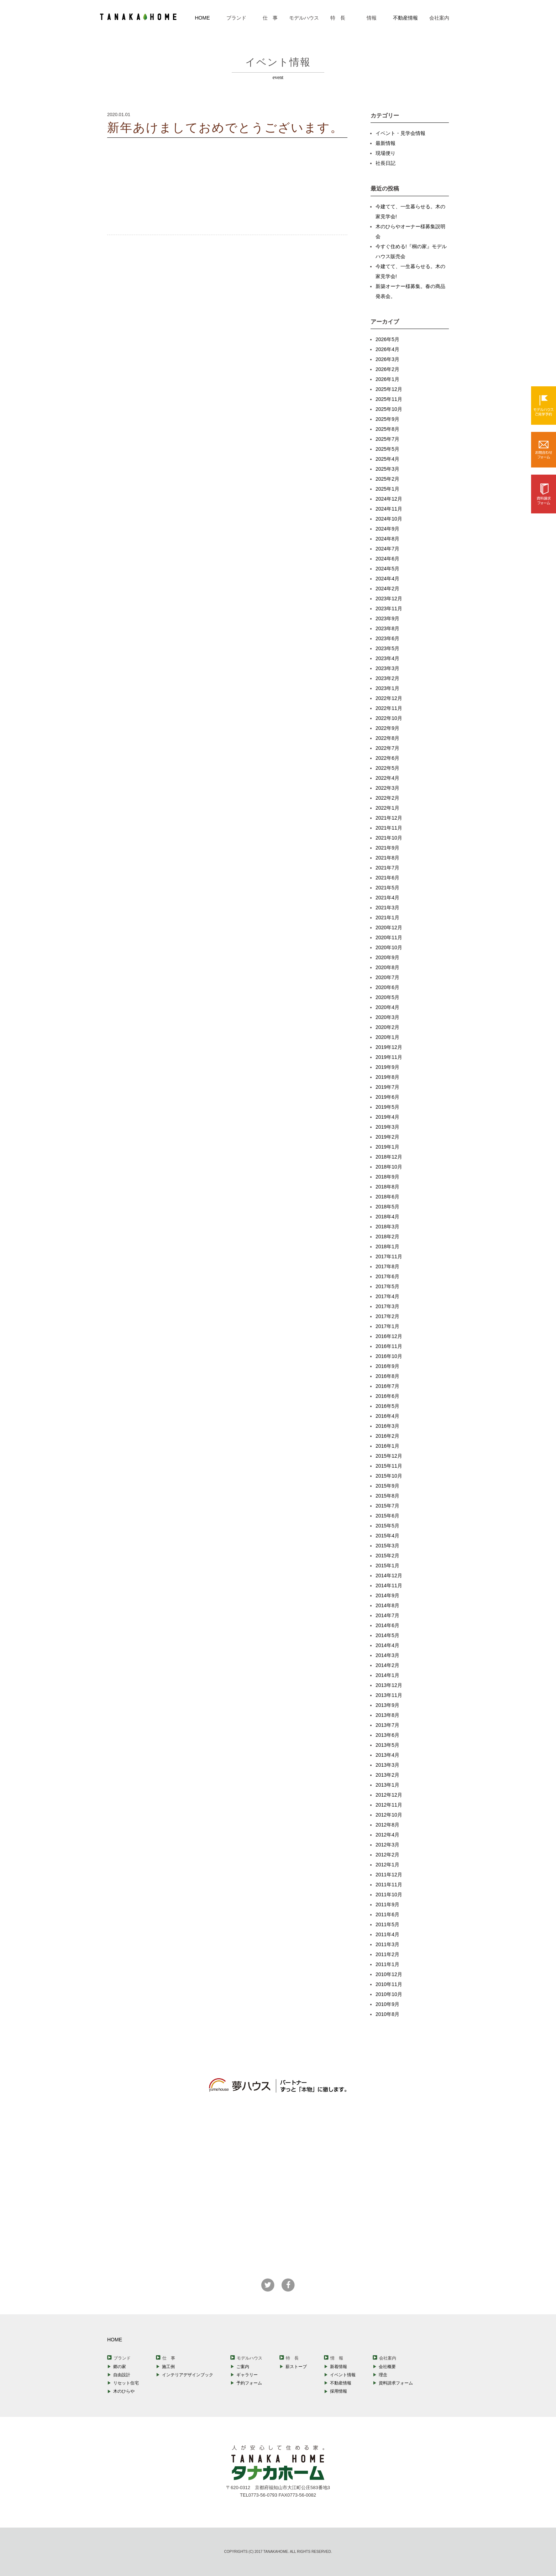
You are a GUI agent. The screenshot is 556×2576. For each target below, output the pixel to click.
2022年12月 (389, 698)
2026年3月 (387, 359)
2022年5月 (387, 768)
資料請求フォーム (396, 2383)
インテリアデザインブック (187, 2374)
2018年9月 (387, 1177)
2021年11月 (389, 828)
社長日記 (385, 163)
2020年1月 (387, 1037)
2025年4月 (387, 459)
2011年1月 (387, 1964)
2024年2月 (387, 588)
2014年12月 (389, 1575)
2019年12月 (389, 1047)
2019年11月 (389, 1057)
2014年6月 (387, 1625)
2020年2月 (387, 1027)
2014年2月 (387, 1665)
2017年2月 (387, 1316)
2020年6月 (387, 987)
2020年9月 (387, 957)
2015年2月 (387, 1555)
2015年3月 (387, 1545)
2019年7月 (387, 1087)
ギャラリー (247, 2374)
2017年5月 (387, 1286)
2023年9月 (387, 618)
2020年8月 (387, 967)
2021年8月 (387, 858)
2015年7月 (387, 1506)
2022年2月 (387, 798)
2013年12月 (389, 1685)
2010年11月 (389, 1984)
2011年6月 (387, 1914)
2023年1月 (387, 688)
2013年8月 (387, 1715)
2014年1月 (387, 1675)
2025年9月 (387, 419)
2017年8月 (387, 1266)
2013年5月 (387, 1745)
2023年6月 (387, 638)
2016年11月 (389, 1346)
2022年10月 (389, 718)
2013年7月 (387, 1725)
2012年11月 (389, 1805)
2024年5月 (387, 568)
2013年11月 (389, 1695)
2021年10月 (389, 838)
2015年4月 (387, 1535)
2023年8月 (387, 628)
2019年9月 (387, 1067)
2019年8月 (387, 1077)
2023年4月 (387, 658)
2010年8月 (387, 2014)
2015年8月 (387, 1496)
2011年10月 (389, 1894)
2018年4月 (387, 1216)
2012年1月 (387, 1864)
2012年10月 (389, 1815)
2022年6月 (387, 758)
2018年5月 (387, 1206)
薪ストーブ (296, 2366)
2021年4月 (387, 897)
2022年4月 (387, 778)
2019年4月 (387, 1117)
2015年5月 (387, 1526)
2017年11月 (389, 1256)
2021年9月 (387, 848)
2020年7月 (387, 977)
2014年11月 (389, 1585)
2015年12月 (389, 1456)
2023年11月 (389, 608)
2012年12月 (389, 1795)
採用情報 (338, 2391)
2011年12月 (389, 1874)
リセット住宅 (126, 2383)
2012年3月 (387, 1845)
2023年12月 (389, 598)
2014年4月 (387, 1645)
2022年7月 (387, 748)
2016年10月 (389, 1356)
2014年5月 (387, 1635)
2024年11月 (389, 509)
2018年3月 (387, 1226)
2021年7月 (387, 868)
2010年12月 (389, 1974)
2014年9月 (387, 1595)
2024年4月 (387, 578)
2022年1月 (387, 808)
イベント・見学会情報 (400, 133)
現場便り (385, 153)
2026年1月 (387, 379)
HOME (202, 18)
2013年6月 (387, 1735)
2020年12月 (389, 927)
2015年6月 (387, 1516)
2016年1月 (387, 1446)
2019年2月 (387, 1137)
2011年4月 (387, 1934)
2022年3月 (387, 788)
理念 (383, 2374)
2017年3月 (387, 1306)
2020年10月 (389, 947)
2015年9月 (387, 1486)
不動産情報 (405, 18)
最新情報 (385, 143)
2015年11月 (389, 1466)
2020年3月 (387, 1017)
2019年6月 (387, 1097)
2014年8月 (387, 1605)
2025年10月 (389, 409)
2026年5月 (387, 339)
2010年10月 (389, 1994)
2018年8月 (387, 1187)
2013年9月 (387, 1705)
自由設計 (121, 2374)
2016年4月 (387, 1416)
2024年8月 (387, 539)
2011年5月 (387, 1924)
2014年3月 (387, 1655)
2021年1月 (387, 917)
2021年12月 (389, 818)
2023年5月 (387, 648)
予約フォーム (249, 2383)
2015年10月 (389, 1476)
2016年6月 (387, 1396)
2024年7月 (387, 549)
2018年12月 (389, 1157)
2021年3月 (387, 907)
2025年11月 (389, 399)
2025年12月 (389, 389)
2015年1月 (387, 1565)
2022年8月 (387, 738)
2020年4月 (387, 1007)
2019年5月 (387, 1107)
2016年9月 (387, 1366)
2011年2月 (387, 1954)
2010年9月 (387, 2004)
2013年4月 (387, 1755)
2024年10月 (389, 519)
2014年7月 (387, 1615)
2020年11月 (389, 937)
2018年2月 (387, 1236)
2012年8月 (387, 1825)
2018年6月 (387, 1197)
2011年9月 (387, 1904)
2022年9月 (387, 728)
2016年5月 (387, 1406)
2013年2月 (387, 1775)
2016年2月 (387, 1436)
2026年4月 (387, 349)
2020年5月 (387, 997)
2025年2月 (387, 479)
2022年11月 (389, 708)
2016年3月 (387, 1426)
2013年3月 (387, 1765)
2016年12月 (389, 1336)
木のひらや (124, 2391)
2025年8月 (387, 429)
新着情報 (338, 2366)
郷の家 (119, 2366)
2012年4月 (387, 1835)
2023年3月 (387, 668)
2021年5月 (387, 887)
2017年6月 (387, 1276)
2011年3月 (387, 1944)
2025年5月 (387, 449)
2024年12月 (389, 499)
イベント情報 (343, 2374)
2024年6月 (387, 558)
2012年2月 (387, 1854)
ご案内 (242, 2366)
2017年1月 (387, 1326)
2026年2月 (387, 369)
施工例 (168, 2366)
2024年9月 (387, 529)
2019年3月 (387, 1127)
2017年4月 (387, 1296)
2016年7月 (387, 1386)
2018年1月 (387, 1246)
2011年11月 (389, 1884)
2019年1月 (387, 1147)
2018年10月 (389, 1167)
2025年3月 (387, 469)
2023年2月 (387, 678)
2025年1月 (387, 489)
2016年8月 (387, 1376)
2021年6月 (387, 878)
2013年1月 (387, 1785)
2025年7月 (387, 439)
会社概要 (387, 2366)
